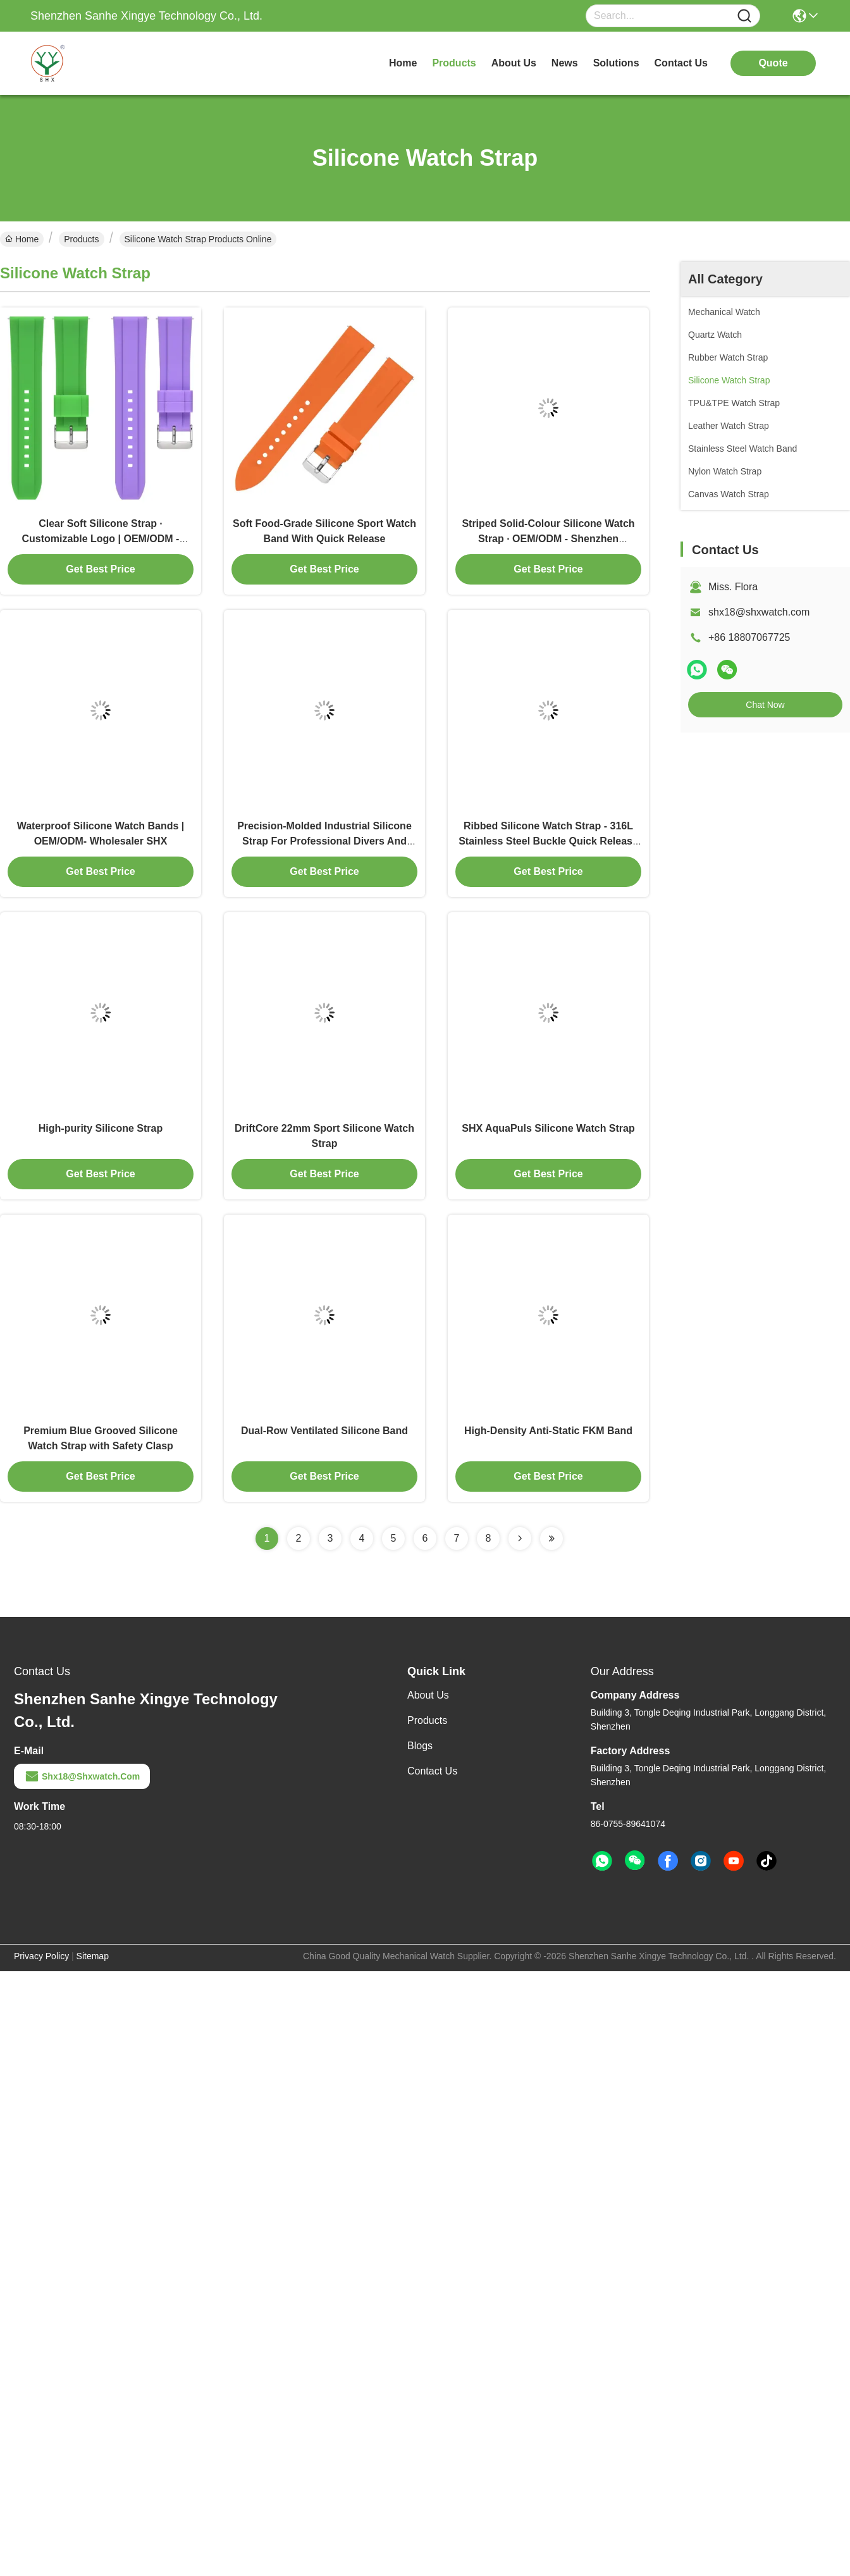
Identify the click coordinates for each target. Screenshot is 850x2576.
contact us (681, 63)
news (564, 63)
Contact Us (432, 1771)
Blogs (420, 1745)
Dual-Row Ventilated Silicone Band (324, 1430)
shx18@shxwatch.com (759, 612)
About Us (428, 1695)
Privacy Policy (41, 1956)
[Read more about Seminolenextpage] (519, 1538)
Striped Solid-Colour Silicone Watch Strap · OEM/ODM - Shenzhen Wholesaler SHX (548, 538)
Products (81, 239)
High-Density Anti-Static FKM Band (548, 1430)
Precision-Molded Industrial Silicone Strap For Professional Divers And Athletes (324, 841)
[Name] (744, 16)
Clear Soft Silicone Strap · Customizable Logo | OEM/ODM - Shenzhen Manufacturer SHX (101, 538)
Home (403, 63)
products (454, 63)
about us (513, 63)
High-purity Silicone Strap (101, 1128)
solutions (616, 63)
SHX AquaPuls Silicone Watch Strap (548, 1128)
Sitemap (93, 1956)
